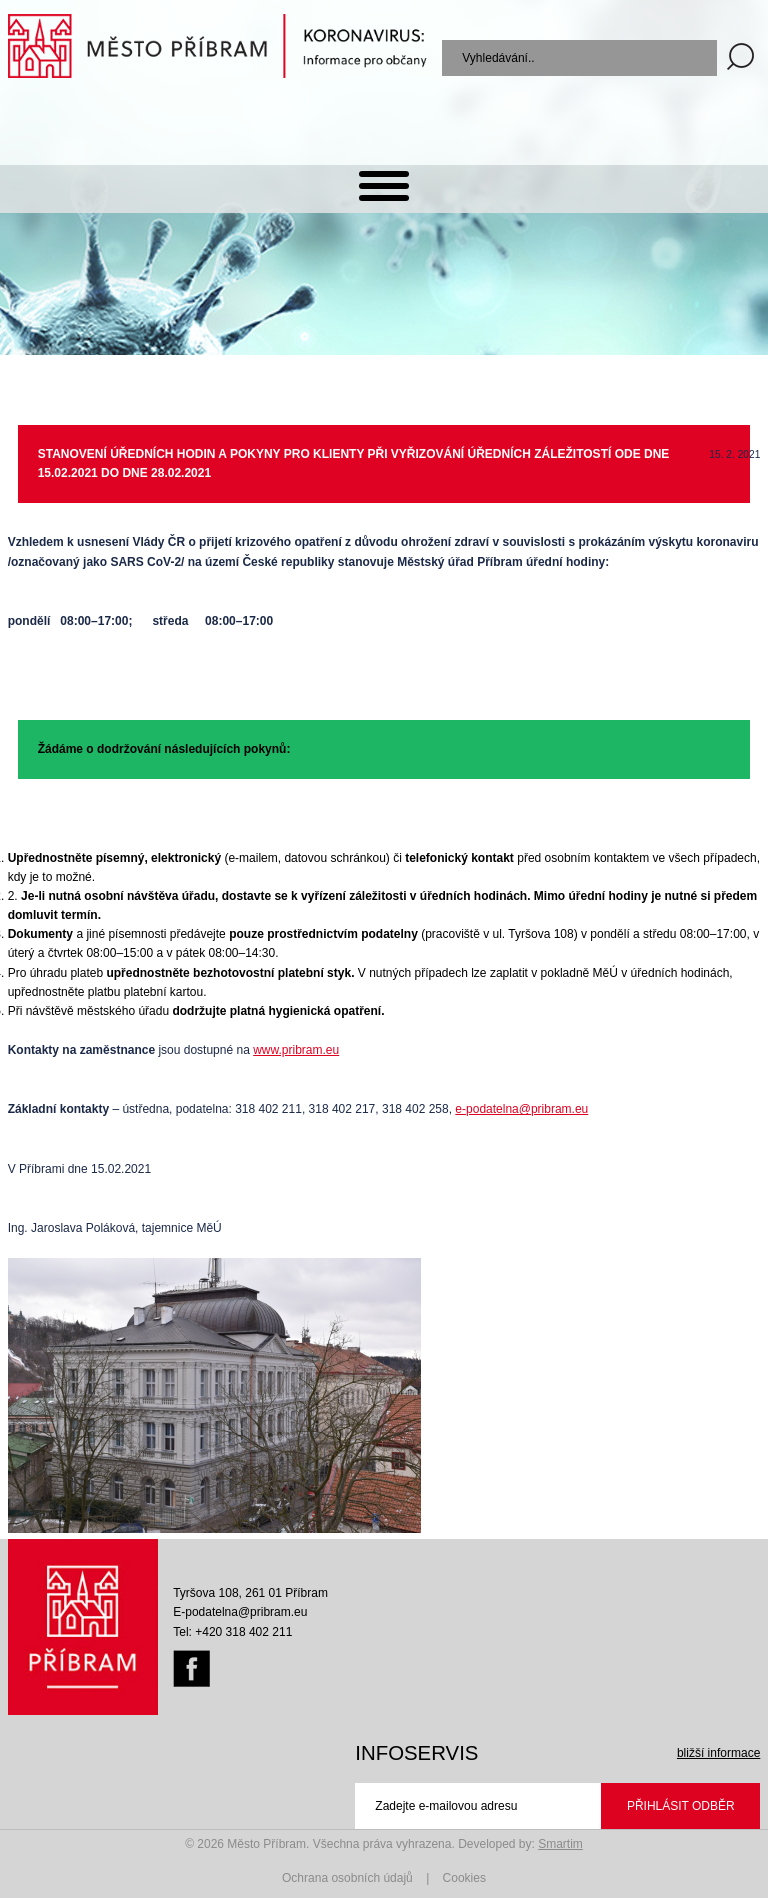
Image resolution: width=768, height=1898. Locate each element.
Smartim (560, 1844)
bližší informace (718, 1753)
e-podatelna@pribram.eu (521, 1109)
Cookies (464, 1878)
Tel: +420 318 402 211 (232, 1632)
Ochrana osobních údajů (347, 1878)
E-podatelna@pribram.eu (240, 1612)
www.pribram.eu (296, 1050)
